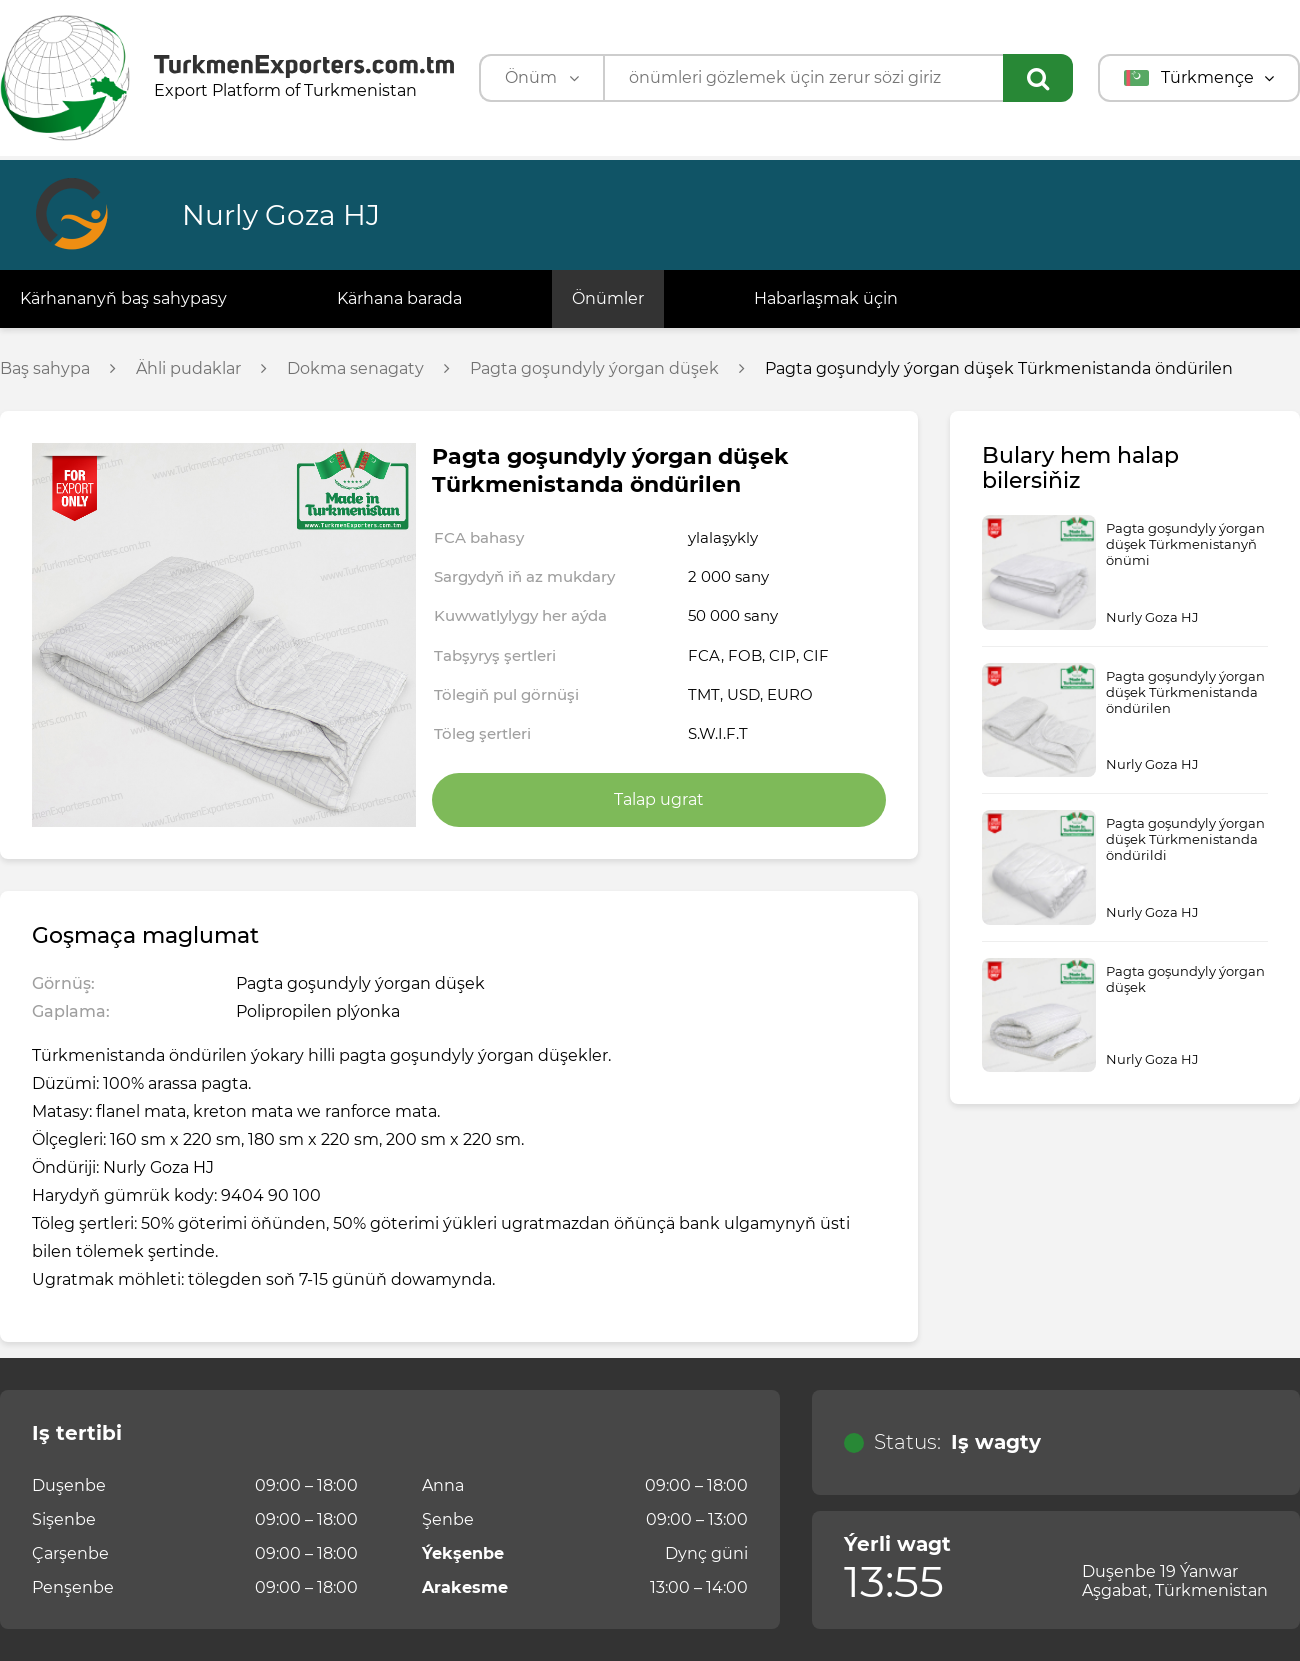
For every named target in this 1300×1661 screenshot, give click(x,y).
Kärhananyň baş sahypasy (123, 298)
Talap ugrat (659, 799)
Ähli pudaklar (188, 369)
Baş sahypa (45, 369)
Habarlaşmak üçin (826, 298)
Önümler (608, 298)
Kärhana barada (399, 298)
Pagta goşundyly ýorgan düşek (594, 369)
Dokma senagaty (355, 369)
